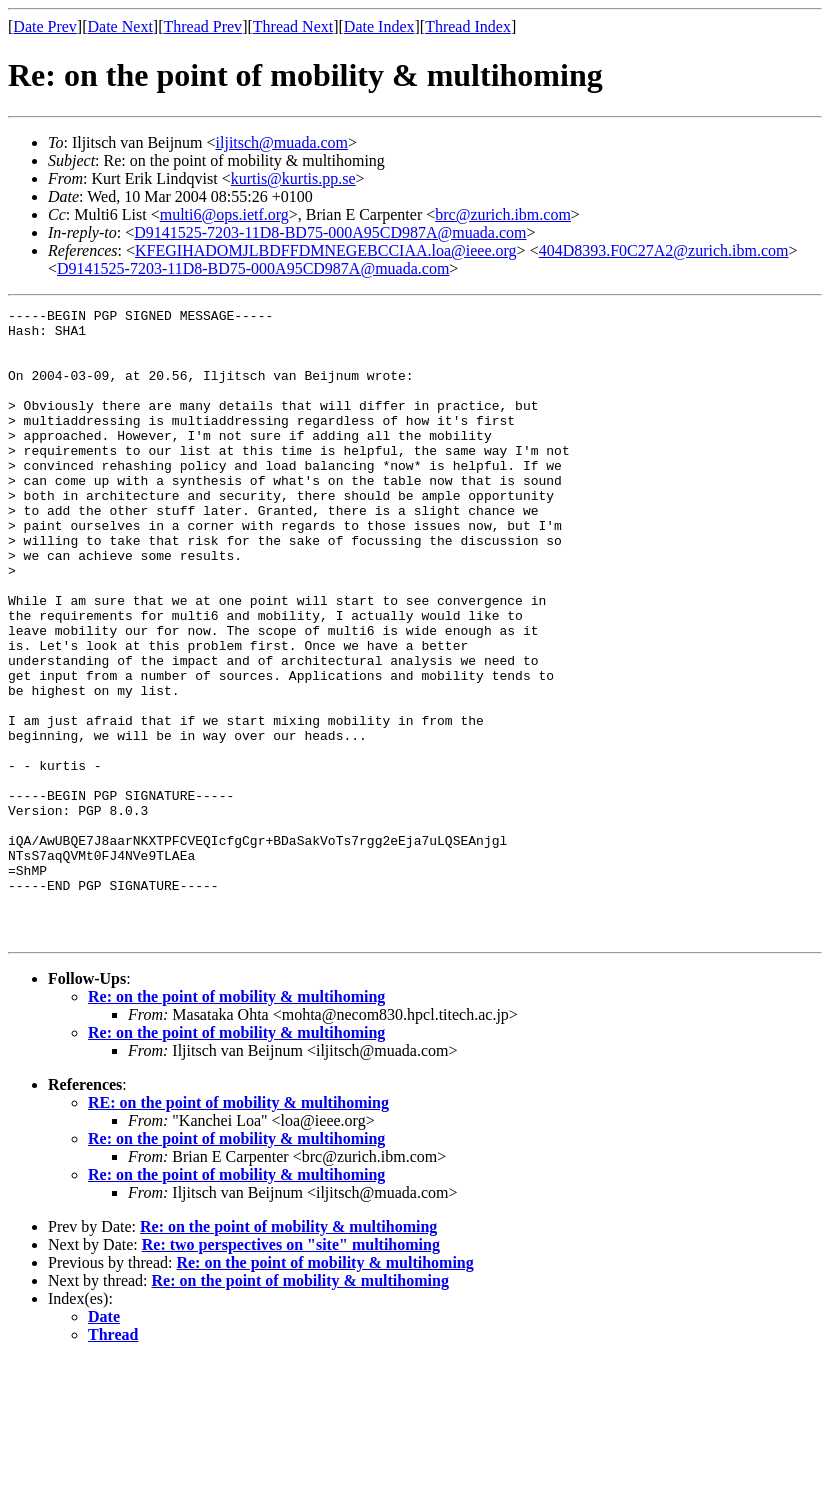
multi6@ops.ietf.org (224, 214)
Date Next (120, 26)
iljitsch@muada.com (282, 142)
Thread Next (293, 26)
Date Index (379, 26)
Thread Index (468, 26)
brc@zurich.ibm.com (503, 214)
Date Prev (45, 26)
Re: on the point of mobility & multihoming (236, 1122)
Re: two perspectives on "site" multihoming (291, 1370)
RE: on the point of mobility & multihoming (238, 1228)
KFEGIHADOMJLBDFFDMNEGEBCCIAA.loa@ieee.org (326, 250)
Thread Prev (202, 26)
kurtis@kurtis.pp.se (293, 178)
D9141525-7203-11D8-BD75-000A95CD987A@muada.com (330, 232)
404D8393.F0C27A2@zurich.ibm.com (664, 250)
